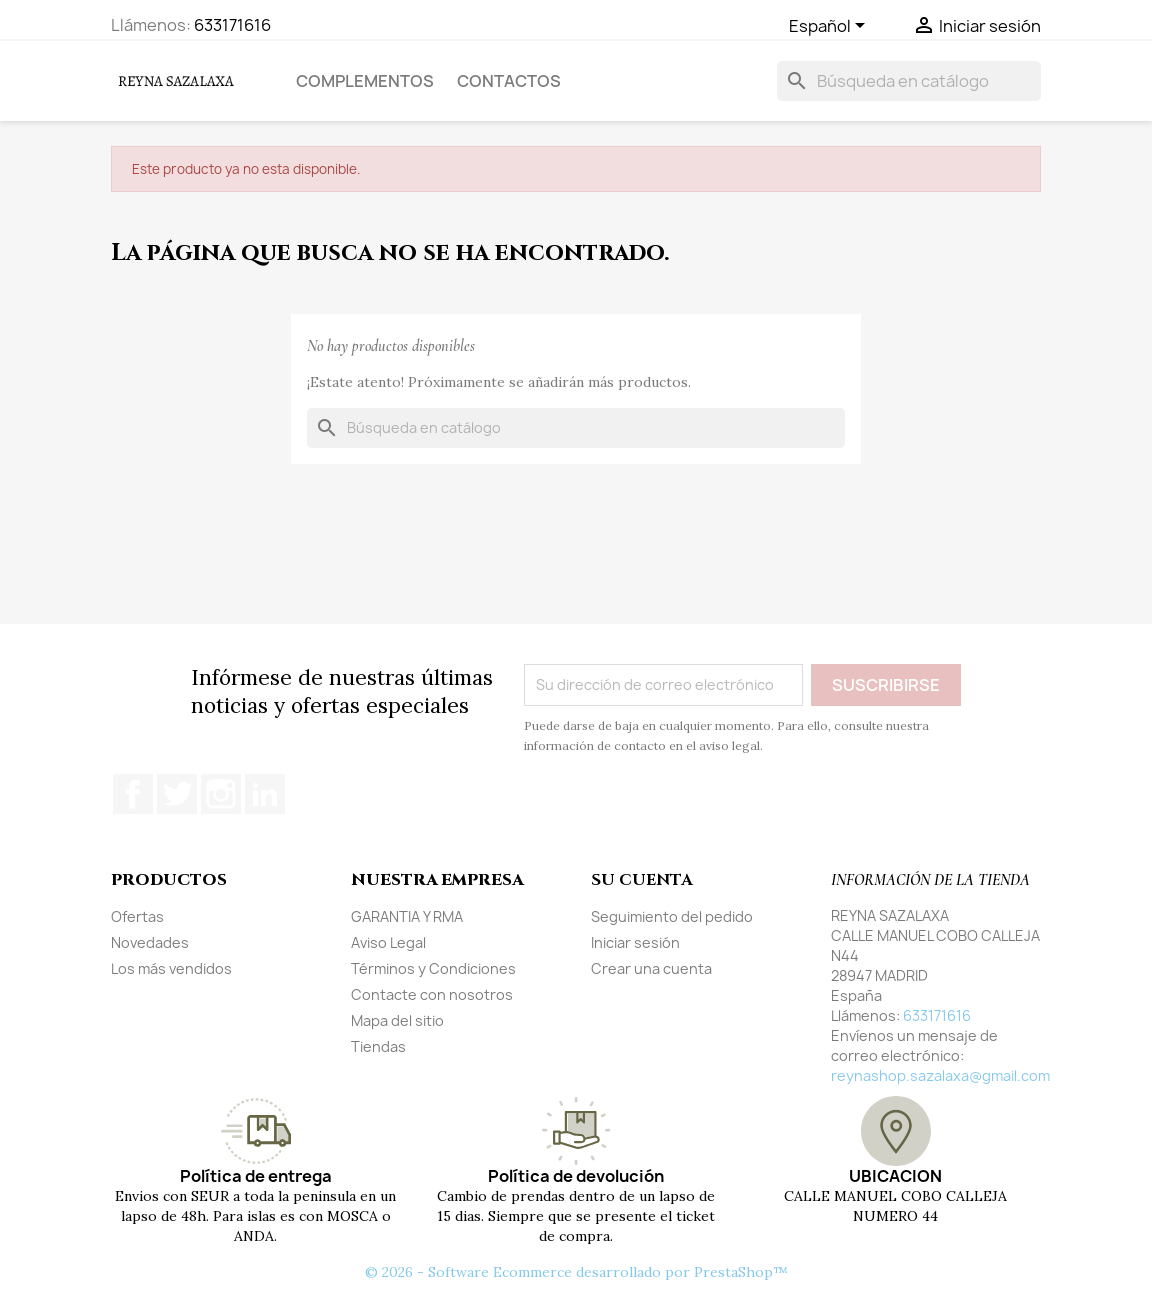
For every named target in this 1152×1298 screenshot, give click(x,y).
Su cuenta (641, 880)
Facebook (133, 794)
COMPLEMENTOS (365, 81)
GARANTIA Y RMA (407, 916)
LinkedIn (265, 794)
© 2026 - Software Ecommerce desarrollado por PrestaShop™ (576, 1272)
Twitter (177, 794)
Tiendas (378, 1046)
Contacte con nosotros (432, 994)
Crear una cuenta (651, 968)
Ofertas (137, 916)
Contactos (509, 81)
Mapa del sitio (397, 1020)
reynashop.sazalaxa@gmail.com (940, 1075)
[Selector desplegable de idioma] (830, 27)
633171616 (232, 25)
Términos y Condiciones (433, 968)
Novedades (150, 942)
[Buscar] (909, 81)
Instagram (221, 794)
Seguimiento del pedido (672, 916)
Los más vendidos (171, 968)
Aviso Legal (388, 942)
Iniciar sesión (635, 942)
